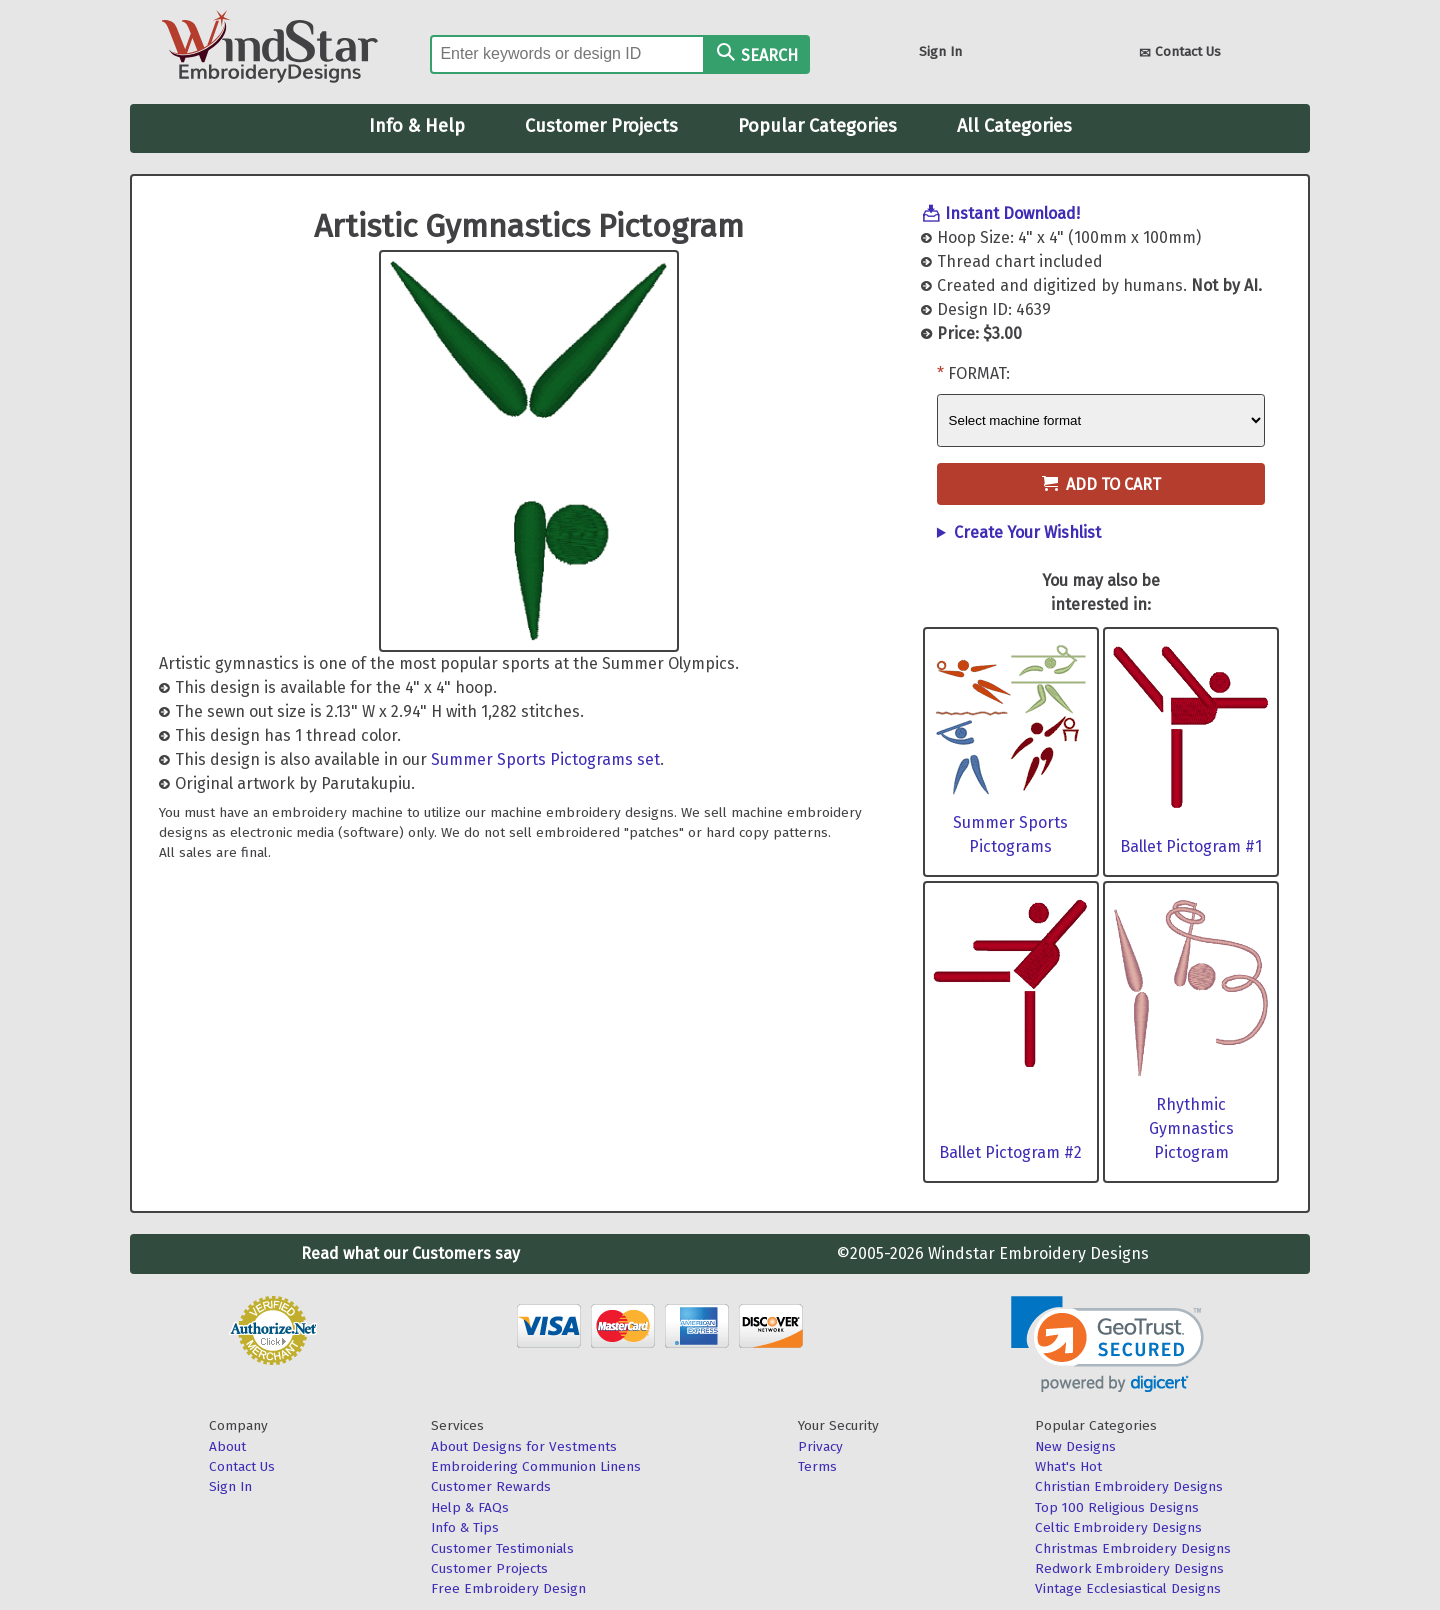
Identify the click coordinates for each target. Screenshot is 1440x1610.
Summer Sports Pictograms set (545, 759)
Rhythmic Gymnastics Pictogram (1191, 1128)
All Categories (1014, 126)
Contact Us (1180, 53)
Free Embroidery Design (508, 1588)
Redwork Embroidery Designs (1129, 1568)
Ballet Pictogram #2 (1010, 1152)
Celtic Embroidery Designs (1118, 1527)
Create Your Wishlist (1027, 532)
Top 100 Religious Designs (1117, 1507)
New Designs (1075, 1446)
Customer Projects (601, 126)
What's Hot (1068, 1466)
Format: (979, 373)
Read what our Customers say (410, 1253)
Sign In (940, 51)
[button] (1107, 1344)
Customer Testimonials (502, 1548)
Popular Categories (817, 126)
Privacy (820, 1446)
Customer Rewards (491, 1486)
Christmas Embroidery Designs (1133, 1548)
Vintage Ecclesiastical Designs (1128, 1588)
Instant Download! (1012, 213)
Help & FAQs (470, 1507)
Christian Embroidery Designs (1129, 1486)
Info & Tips (465, 1527)
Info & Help (417, 126)
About (227, 1446)
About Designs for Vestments (524, 1446)
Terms (817, 1466)
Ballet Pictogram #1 (1191, 846)
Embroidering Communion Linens (536, 1466)
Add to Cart (1101, 484)
